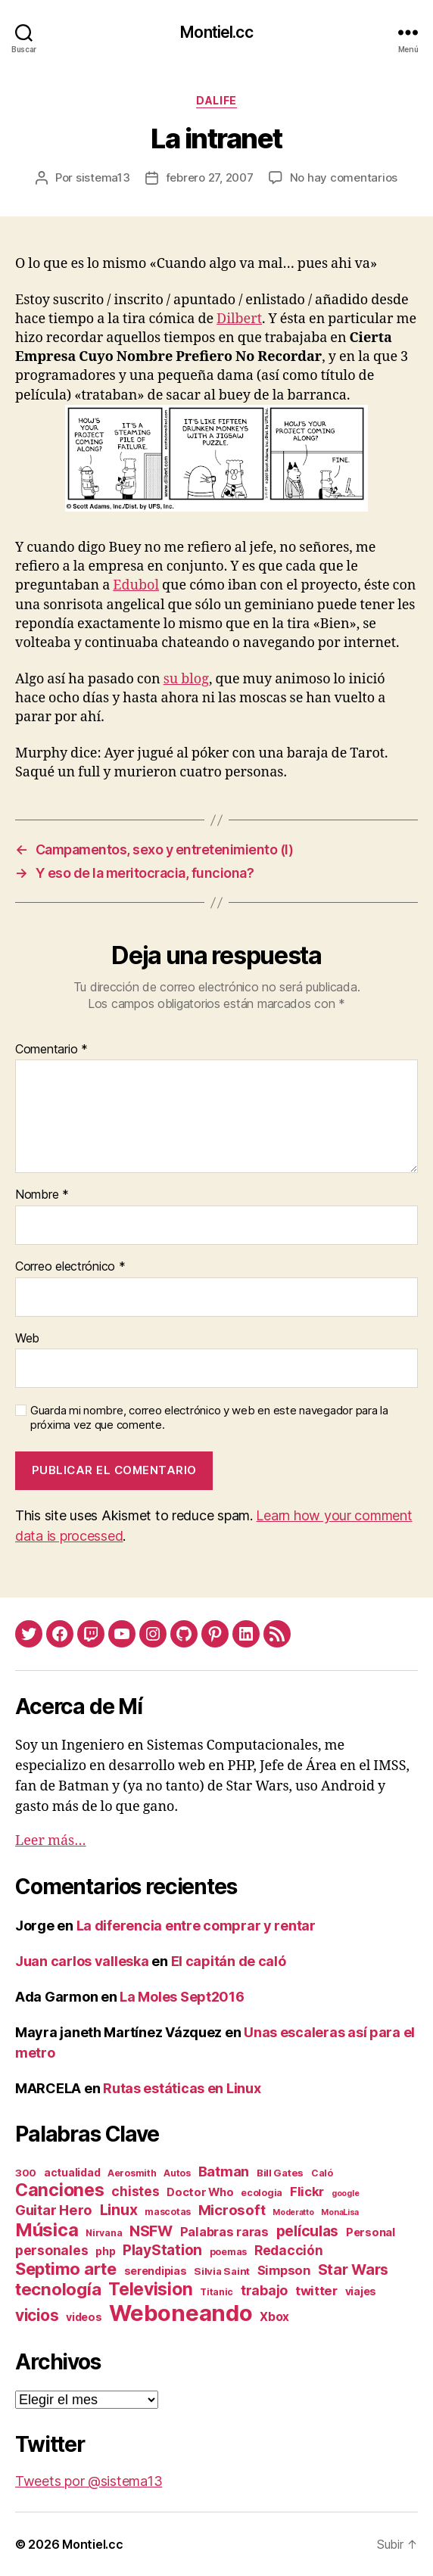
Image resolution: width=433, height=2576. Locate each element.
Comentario (51, 1049)
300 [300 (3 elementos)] (25, 2173)
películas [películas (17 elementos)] (307, 2231)
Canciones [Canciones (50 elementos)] (59, 2190)
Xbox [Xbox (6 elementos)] (274, 2317)
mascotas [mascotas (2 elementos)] (168, 2211)
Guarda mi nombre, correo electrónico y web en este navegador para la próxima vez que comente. (209, 1418)
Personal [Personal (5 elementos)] (370, 2232)
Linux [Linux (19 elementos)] (119, 2210)
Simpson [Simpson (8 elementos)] (283, 2270)
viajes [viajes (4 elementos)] (360, 2291)
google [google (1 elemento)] (345, 2193)
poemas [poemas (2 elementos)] (228, 2251)
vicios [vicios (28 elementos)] (36, 2315)
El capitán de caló (228, 1961)
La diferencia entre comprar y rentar (196, 1926)
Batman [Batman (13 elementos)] (223, 2171)
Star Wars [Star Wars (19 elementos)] (353, 2269)
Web (27, 1339)
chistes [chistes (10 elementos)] (135, 2191)
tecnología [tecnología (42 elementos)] (58, 2289)
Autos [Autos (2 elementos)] (177, 2173)
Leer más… (50, 1841)
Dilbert (239, 319)
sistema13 (103, 177)
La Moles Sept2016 (182, 1997)
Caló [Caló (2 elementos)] (322, 2173)
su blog (186, 679)
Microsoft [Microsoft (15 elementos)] (232, 2209)
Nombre (42, 1195)
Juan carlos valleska (82, 1961)
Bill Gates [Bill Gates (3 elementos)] (280, 2173)
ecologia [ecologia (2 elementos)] (261, 2192)
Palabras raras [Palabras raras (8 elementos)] (224, 2231)
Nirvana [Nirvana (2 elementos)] (104, 2232)
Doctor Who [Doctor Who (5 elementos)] (200, 2192)
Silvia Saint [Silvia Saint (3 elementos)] (222, 2271)
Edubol (136, 585)
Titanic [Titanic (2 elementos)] (216, 2292)
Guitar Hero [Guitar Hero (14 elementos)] (53, 2209)
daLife (216, 100)
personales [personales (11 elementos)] (51, 2250)
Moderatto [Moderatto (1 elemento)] (293, 2212)
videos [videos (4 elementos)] (83, 2316)
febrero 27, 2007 (210, 177)
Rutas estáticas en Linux (182, 2088)
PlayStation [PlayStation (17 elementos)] (162, 2250)
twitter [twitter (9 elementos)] (316, 2290)
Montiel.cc (216, 32)
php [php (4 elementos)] (105, 2251)
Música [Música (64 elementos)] (46, 2230)
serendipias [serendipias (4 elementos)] (155, 2270)
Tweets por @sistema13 (88, 2481)
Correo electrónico (70, 1267)
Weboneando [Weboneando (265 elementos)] (180, 2313)
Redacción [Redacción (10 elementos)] (288, 2250)
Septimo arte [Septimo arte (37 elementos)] (66, 2269)
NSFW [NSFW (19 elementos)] (151, 2231)
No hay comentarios (343, 177)
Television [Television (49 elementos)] (150, 2289)
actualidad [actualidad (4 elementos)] (72, 2172)
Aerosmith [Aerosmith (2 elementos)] (132, 2173)
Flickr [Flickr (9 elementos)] (307, 2191)
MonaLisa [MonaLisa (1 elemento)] (340, 2212)
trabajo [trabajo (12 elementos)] (264, 2290)
